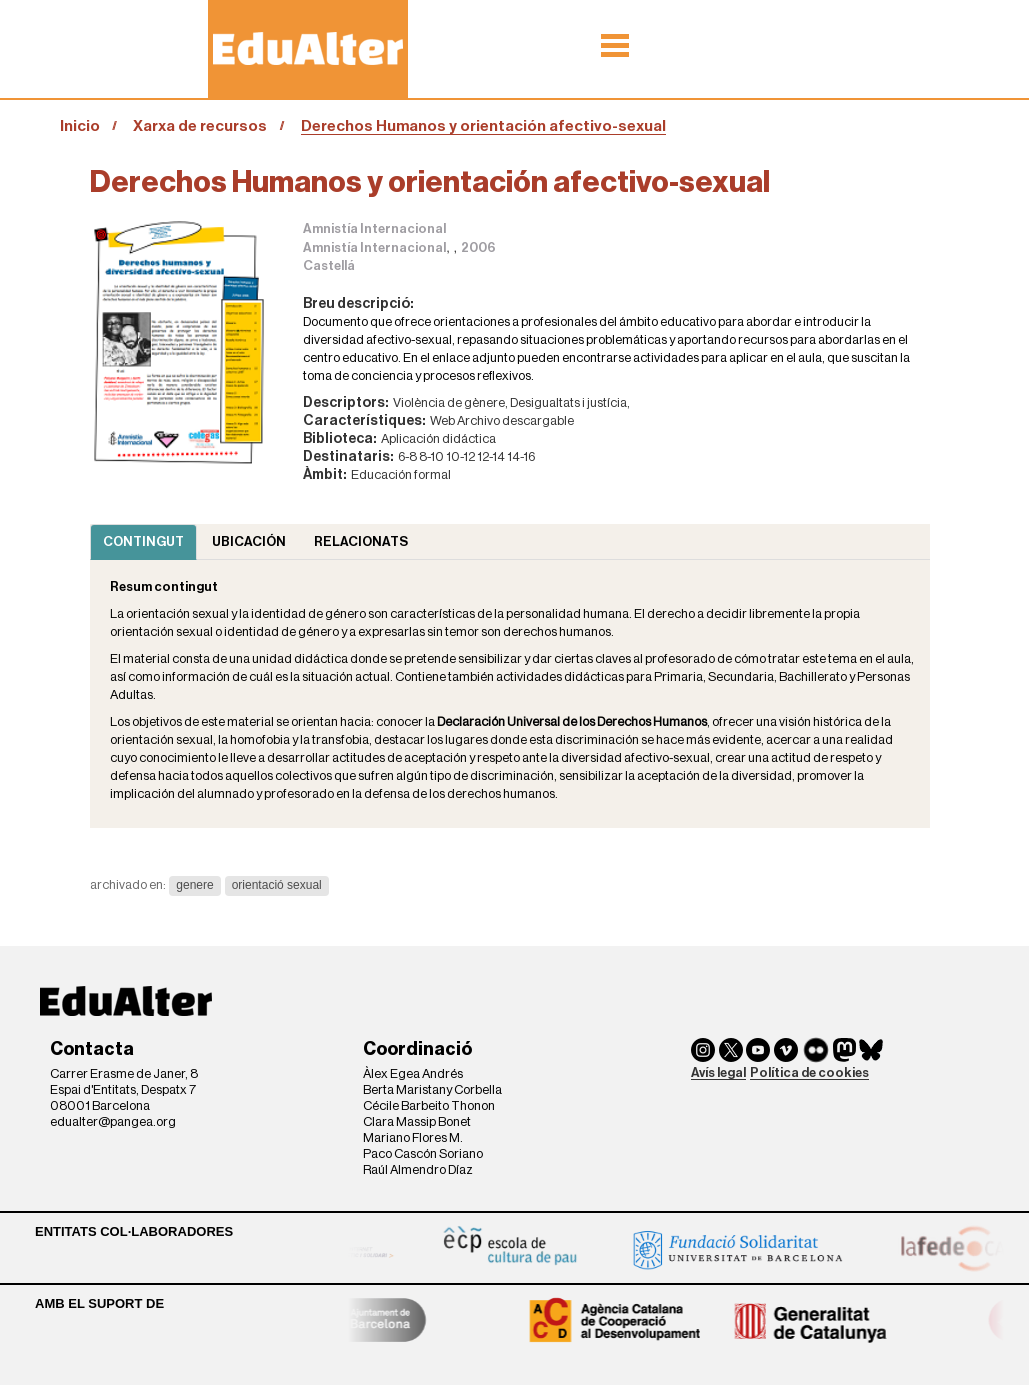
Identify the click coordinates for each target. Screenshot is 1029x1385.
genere (194, 885)
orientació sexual (277, 885)
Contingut (143, 541)
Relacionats (361, 541)
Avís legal (718, 1072)
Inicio (80, 126)
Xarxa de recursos (200, 126)
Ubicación (249, 541)
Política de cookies (809, 1072)
